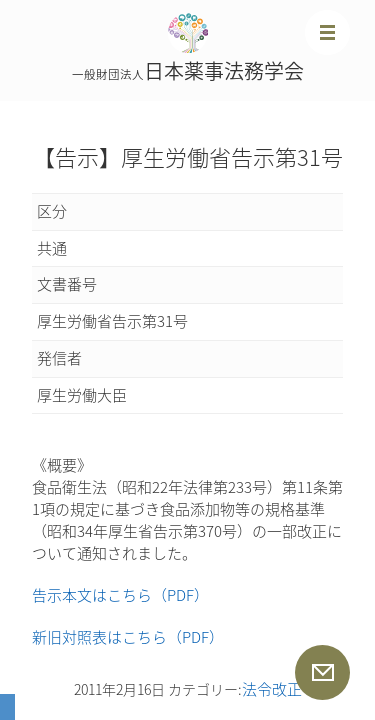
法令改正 (272, 689)
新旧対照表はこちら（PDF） (128, 637)
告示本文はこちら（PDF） (120, 595)
